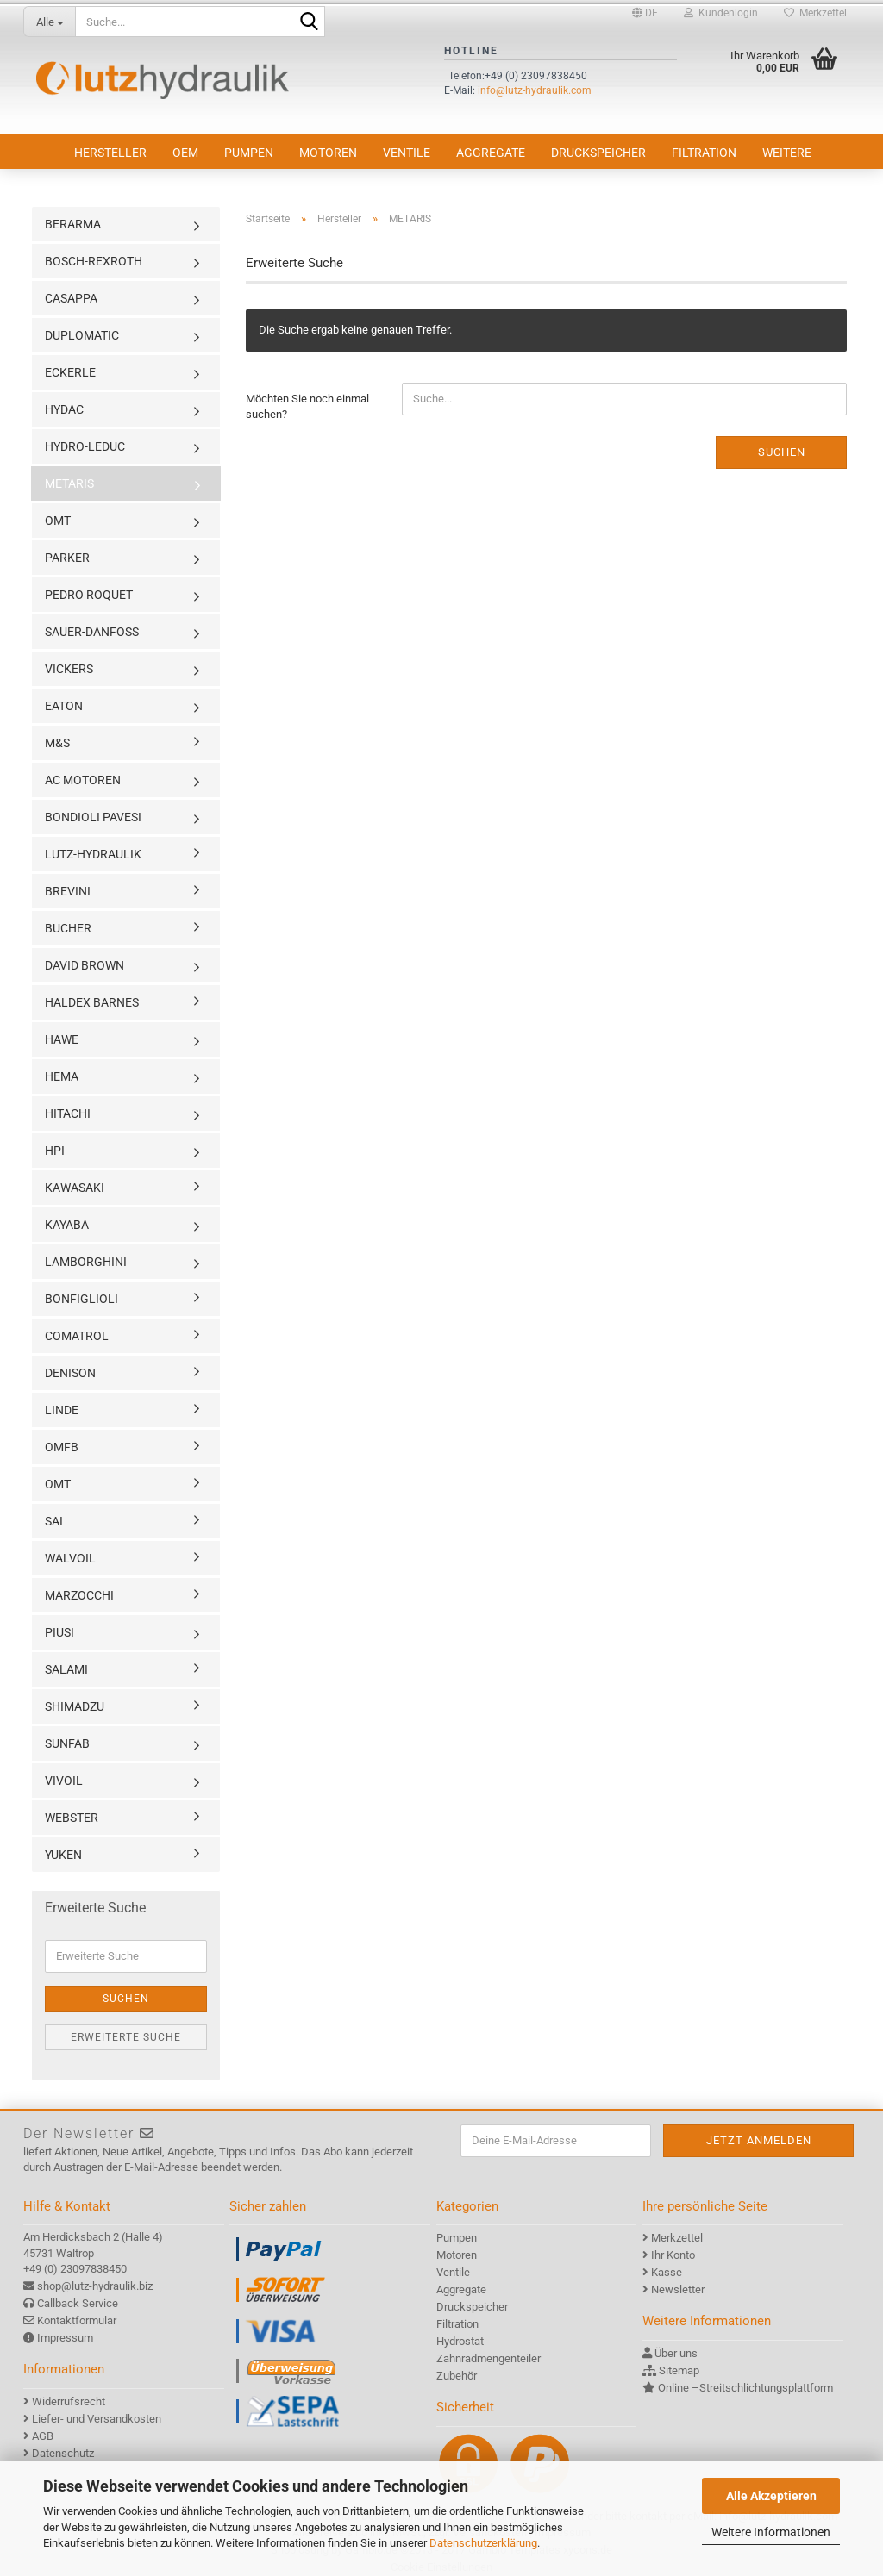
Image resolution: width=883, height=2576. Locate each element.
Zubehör (456, 2375)
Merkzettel (815, 13)
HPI (55, 1150)
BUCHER (68, 928)
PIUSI (59, 1632)
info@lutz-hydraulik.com (535, 90)
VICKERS (69, 669)
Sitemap (679, 2370)
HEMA (61, 1076)
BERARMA (73, 224)
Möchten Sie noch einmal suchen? (307, 406)
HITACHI (68, 1113)
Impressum (65, 2337)
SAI (54, 1521)
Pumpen (248, 152)
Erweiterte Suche (126, 2037)
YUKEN (63, 1855)
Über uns (676, 2353)
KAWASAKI (74, 1187)
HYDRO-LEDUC (85, 446)
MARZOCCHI (79, 1595)
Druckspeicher (598, 152)
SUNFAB (67, 1743)
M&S (57, 743)
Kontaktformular (76, 2320)
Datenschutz (63, 2453)
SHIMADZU (74, 1706)
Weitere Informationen (770, 2532)
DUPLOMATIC (82, 335)
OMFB (61, 1447)
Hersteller (110, 152)
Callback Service (77, 2303)
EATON (64, 706)
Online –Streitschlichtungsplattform (745, 2387)
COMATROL (77, 1336)
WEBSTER (71, 1817)
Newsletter (678, 2289)
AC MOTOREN (83, 780)
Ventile (406, 152)
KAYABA (67, 1225)
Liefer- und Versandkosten (96, 2418)
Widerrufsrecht (68, 2401)
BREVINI (68, 891)
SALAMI (66, 1669)
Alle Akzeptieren (771, 2496)
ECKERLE (70, 372)
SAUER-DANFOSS (92, 632)
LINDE (61, 1410)
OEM (185, 152)
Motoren (328, 152)
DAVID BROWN (84, 965)
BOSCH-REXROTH (93, 261)
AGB (42, 2435)
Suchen (781, 452)
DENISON (70, 1373)
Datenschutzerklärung (483, 2542)
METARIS (69, 483)
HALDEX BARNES (92, 1002)
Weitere (786, 152)
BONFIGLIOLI (81, 1299)
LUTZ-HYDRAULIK (93, 854)
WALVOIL (70, 1558)
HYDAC (64, 409)
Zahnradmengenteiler (488, 2358)
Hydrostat (460, 2341)
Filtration (704, 152)
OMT (58, 520)
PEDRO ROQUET (89, 595)
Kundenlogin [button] (721, 13)
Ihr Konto (673, 2255)
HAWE (61, 1039)
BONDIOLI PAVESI (93, 817)
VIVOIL (64, 1780)
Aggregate (490, 152)
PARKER (67, 557)
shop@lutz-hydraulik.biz (95, 2286)
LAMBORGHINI (86, 1262)
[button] (645, 13)
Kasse (666, 2272)
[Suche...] (49, 21)
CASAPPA (71, 298)
